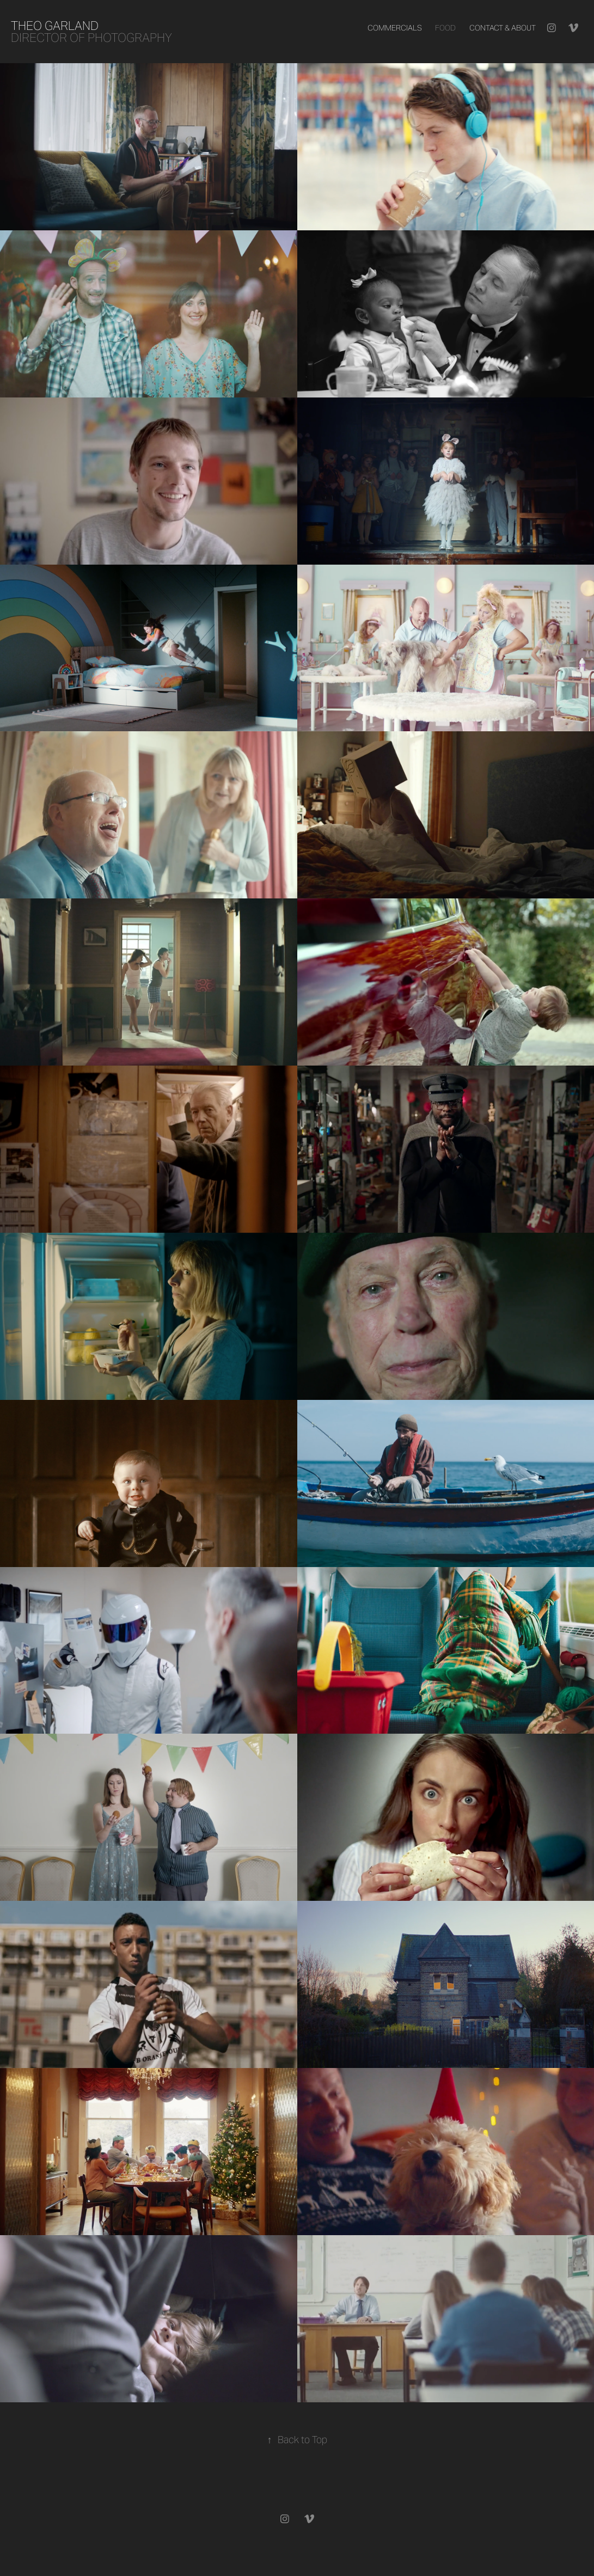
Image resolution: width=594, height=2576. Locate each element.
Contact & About (502, 28)
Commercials (395, 28)
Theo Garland (55, 25)
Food (445, 28)
